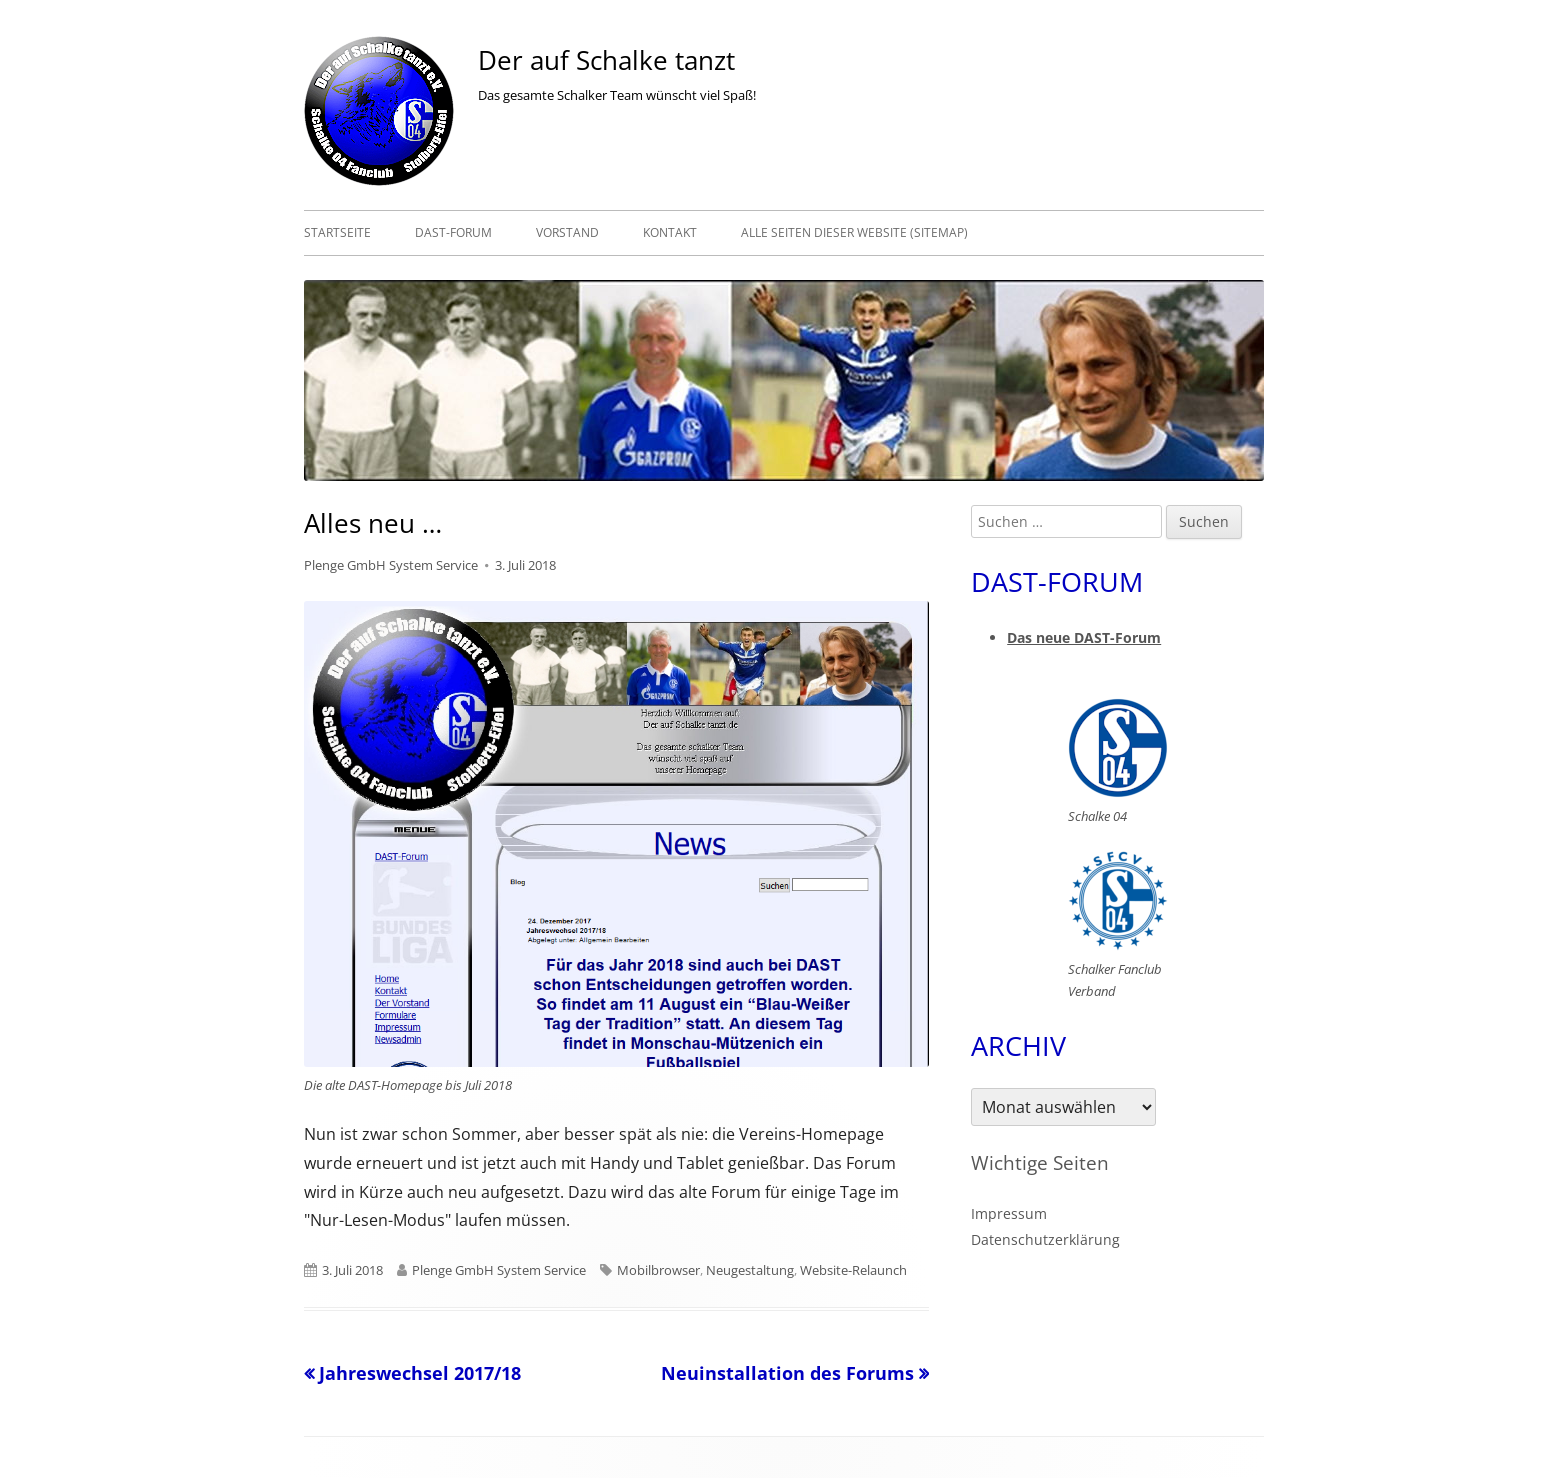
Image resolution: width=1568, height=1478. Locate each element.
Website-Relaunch (853, 1270)
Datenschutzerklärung (1045, 1239)
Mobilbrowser (658, 1270)
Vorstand (567, 232)
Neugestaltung (750, 1270)
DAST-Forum (453, 232)
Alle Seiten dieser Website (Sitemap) (854, 232)
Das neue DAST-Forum (1084, 637)
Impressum (1009, 1213)
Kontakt (670, 232)
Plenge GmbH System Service (391, 565)
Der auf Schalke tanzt (606, 60)
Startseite (337, 232)
